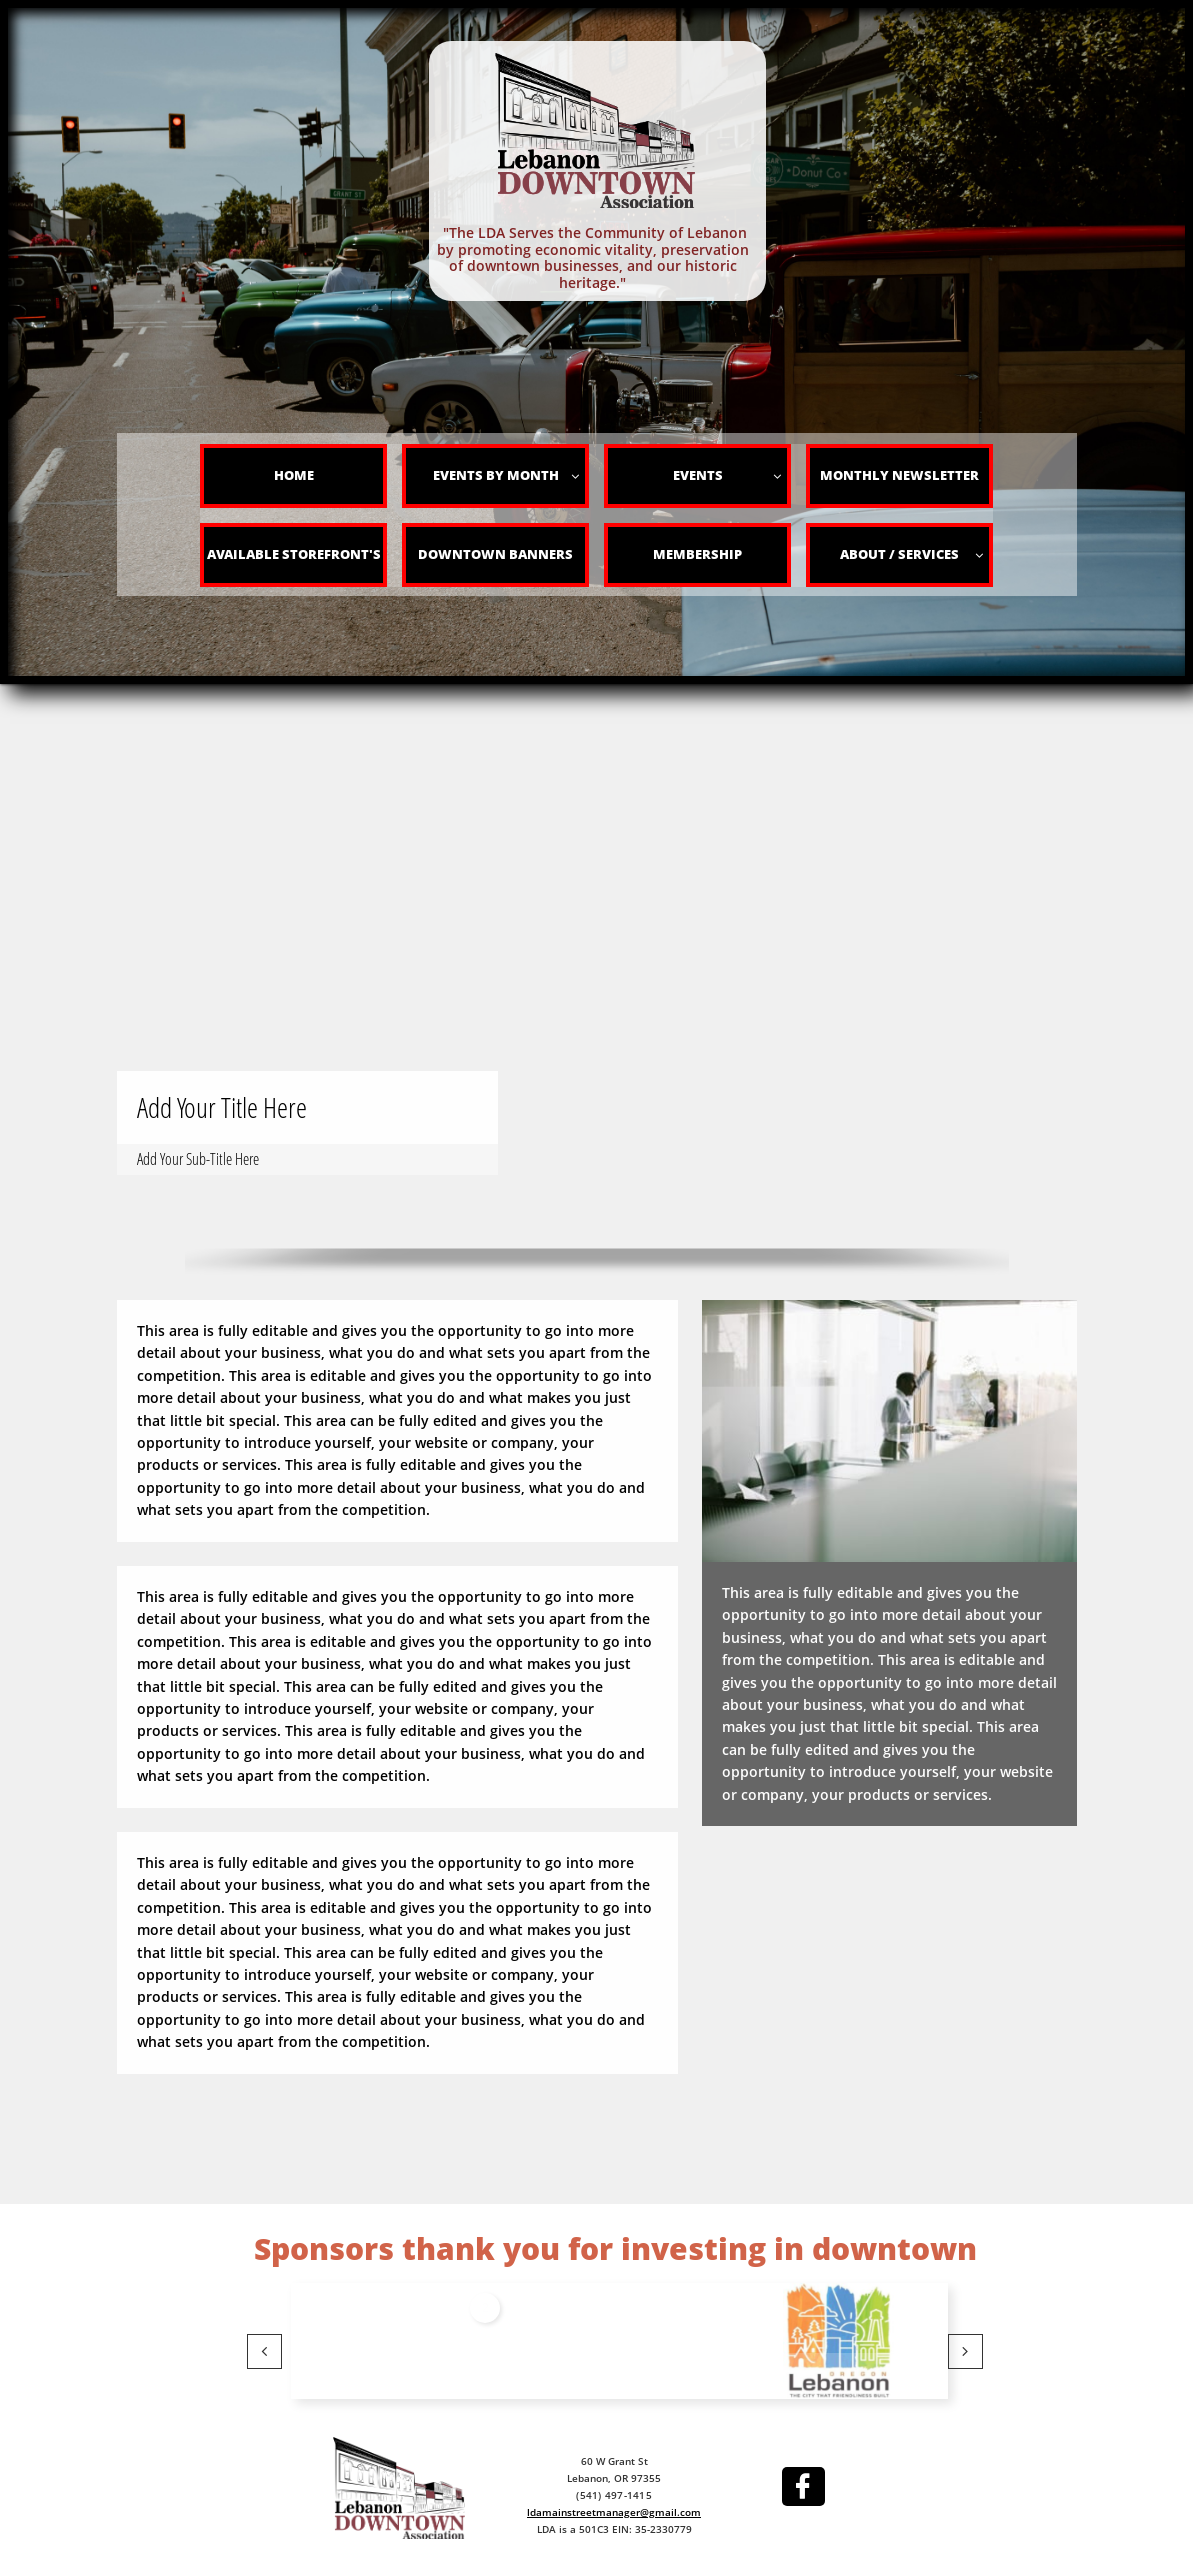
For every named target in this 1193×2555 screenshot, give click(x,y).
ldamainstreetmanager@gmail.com (614, 2512)
